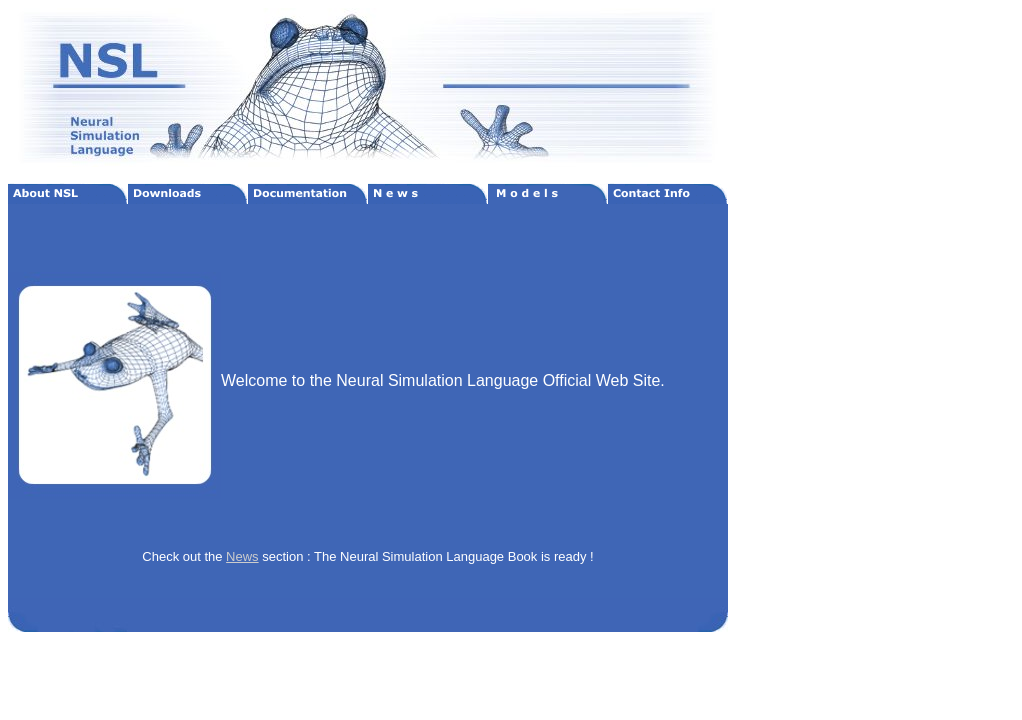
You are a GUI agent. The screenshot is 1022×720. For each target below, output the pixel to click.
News (242, 556)
